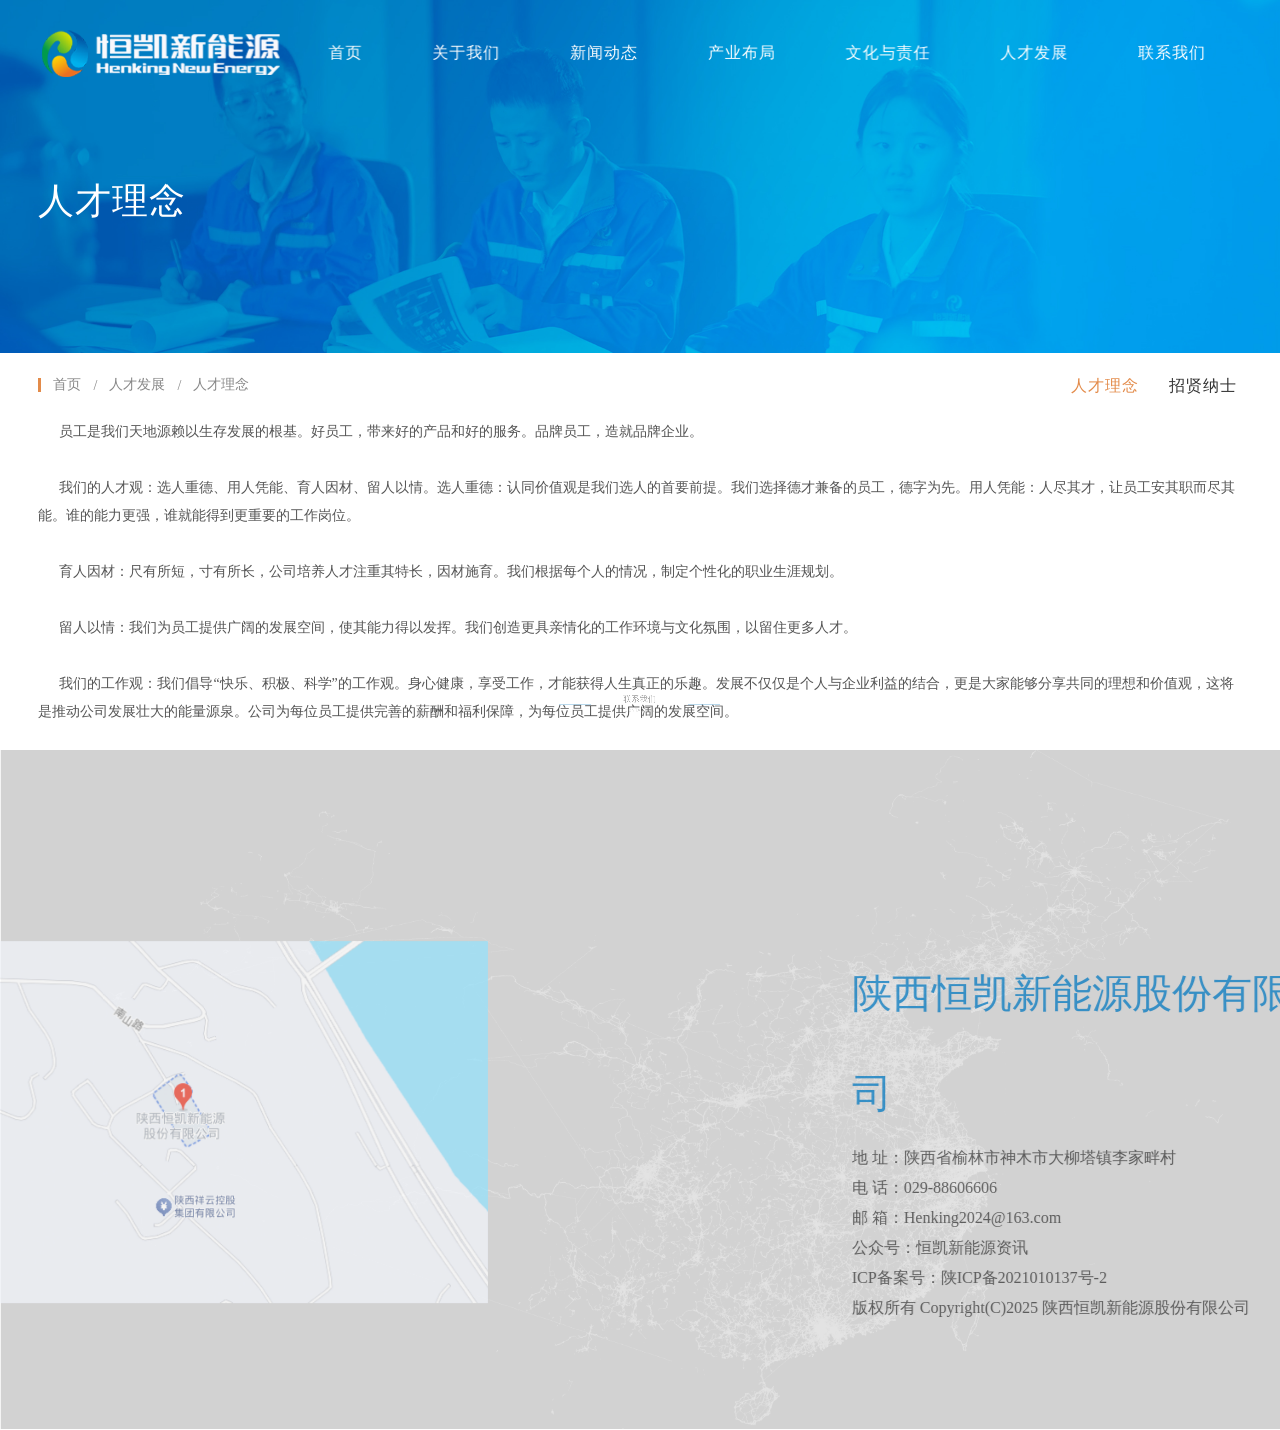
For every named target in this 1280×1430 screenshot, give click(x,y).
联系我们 (1164, 52)
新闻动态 (604, 52)
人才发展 (1028, 52)
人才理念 (1105, 385)
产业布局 (740, 52)
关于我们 (468, 52)
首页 (348, 52)
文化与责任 (884, 52)
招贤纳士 (1203, 385)
